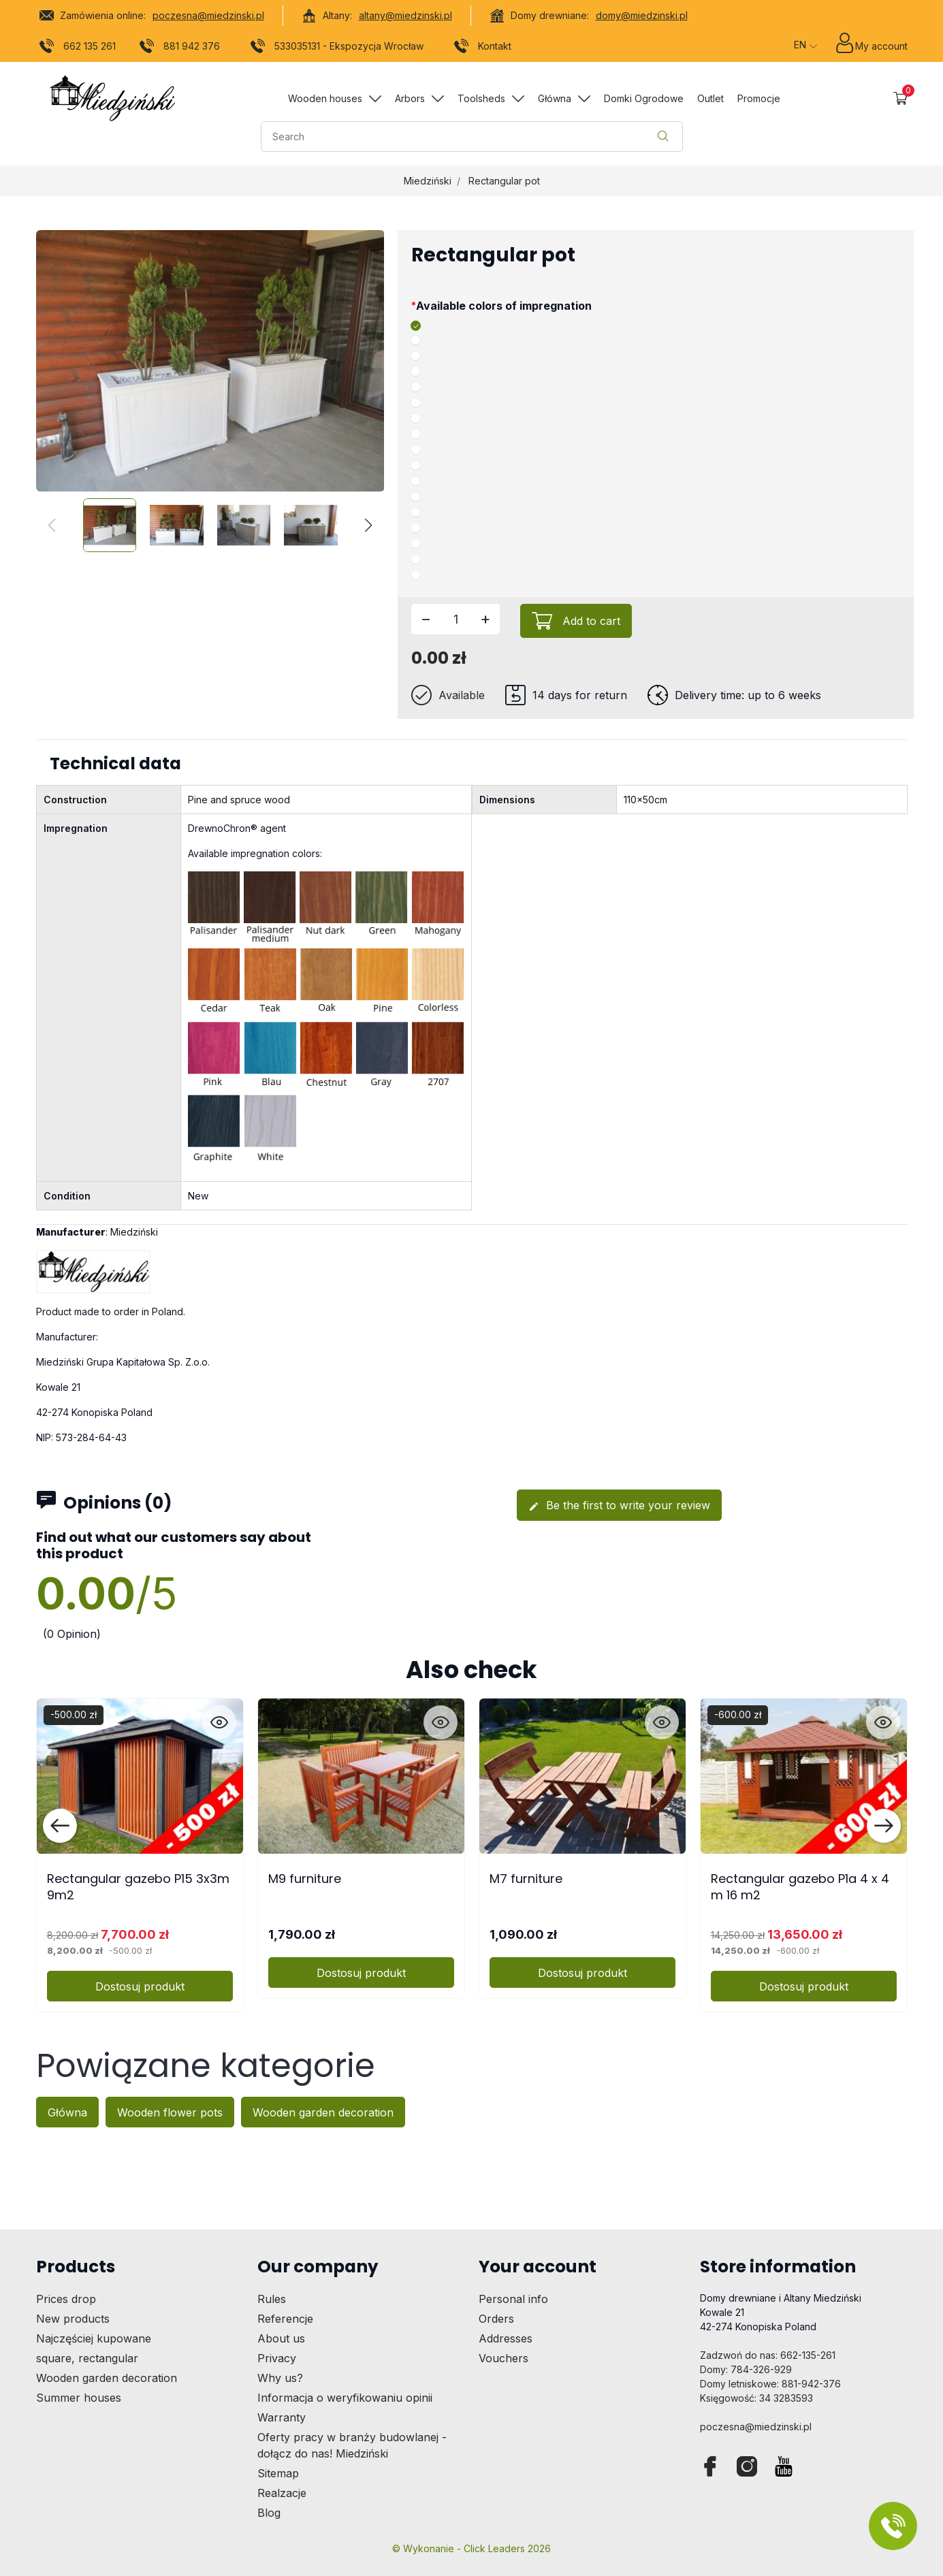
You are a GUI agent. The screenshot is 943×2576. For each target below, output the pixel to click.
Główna (67, 2112)
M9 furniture (304, 1878)
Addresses (505, 2338)
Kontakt (482, 48)
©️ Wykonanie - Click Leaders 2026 (471, 2548)
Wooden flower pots (170, 2112)
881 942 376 (179, 48)
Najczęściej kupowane (93, 2338)
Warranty (281, 2417)
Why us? (280, 2378)
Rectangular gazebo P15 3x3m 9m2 (138, 1886)
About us (281, 2338)
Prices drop (66, 2299)
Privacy (276, 2358)
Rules (271, 2299)
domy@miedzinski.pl (642, 15)
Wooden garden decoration (323, 2112)
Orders (496, 2318)
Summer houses (78, 2397)
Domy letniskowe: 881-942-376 (770, 2383)
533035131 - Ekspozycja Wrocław (336, 48)
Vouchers (503, 2358)
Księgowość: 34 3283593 (756, 2398)
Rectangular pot (504, 181)
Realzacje (281, 2493)
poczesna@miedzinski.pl (208, 15)
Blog (269, 2512)
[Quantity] (455, 619)
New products (73, 2318)
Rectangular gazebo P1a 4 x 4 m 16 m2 (800, 1886)
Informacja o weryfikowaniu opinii (344, 2397)
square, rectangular (87, 2358)
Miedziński (427, 181)
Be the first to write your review (619, 1505)
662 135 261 (77, 48)
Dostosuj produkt (140, 1986)
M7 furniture (526, 1878)
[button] (900, 98)
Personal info (513, 2299)
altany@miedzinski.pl (405, 15)
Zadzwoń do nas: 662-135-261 (767, 2355)
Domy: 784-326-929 (746, 2369)
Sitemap (278, 2473)
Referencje (285, 2318)
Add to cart (591, 621)
